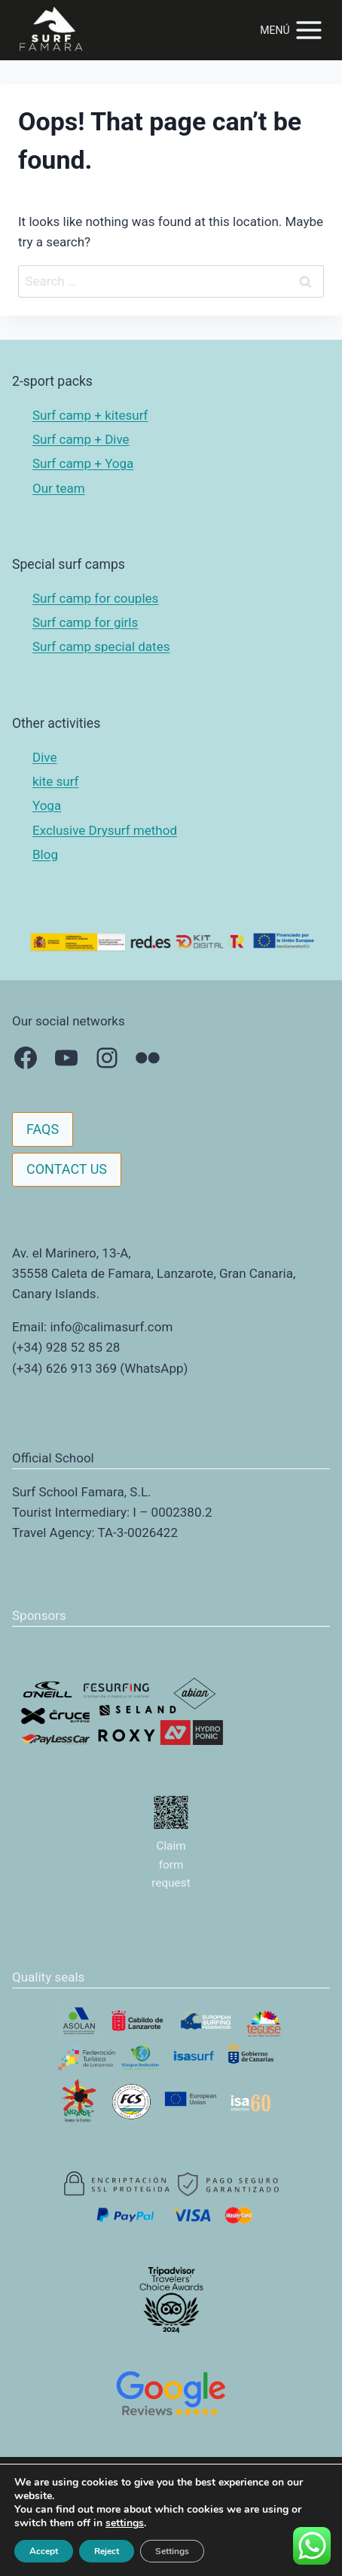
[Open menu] (292, 30)
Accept (43, 2551)
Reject (106, 2551)
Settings (172, 2551)
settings (124, 2523)
